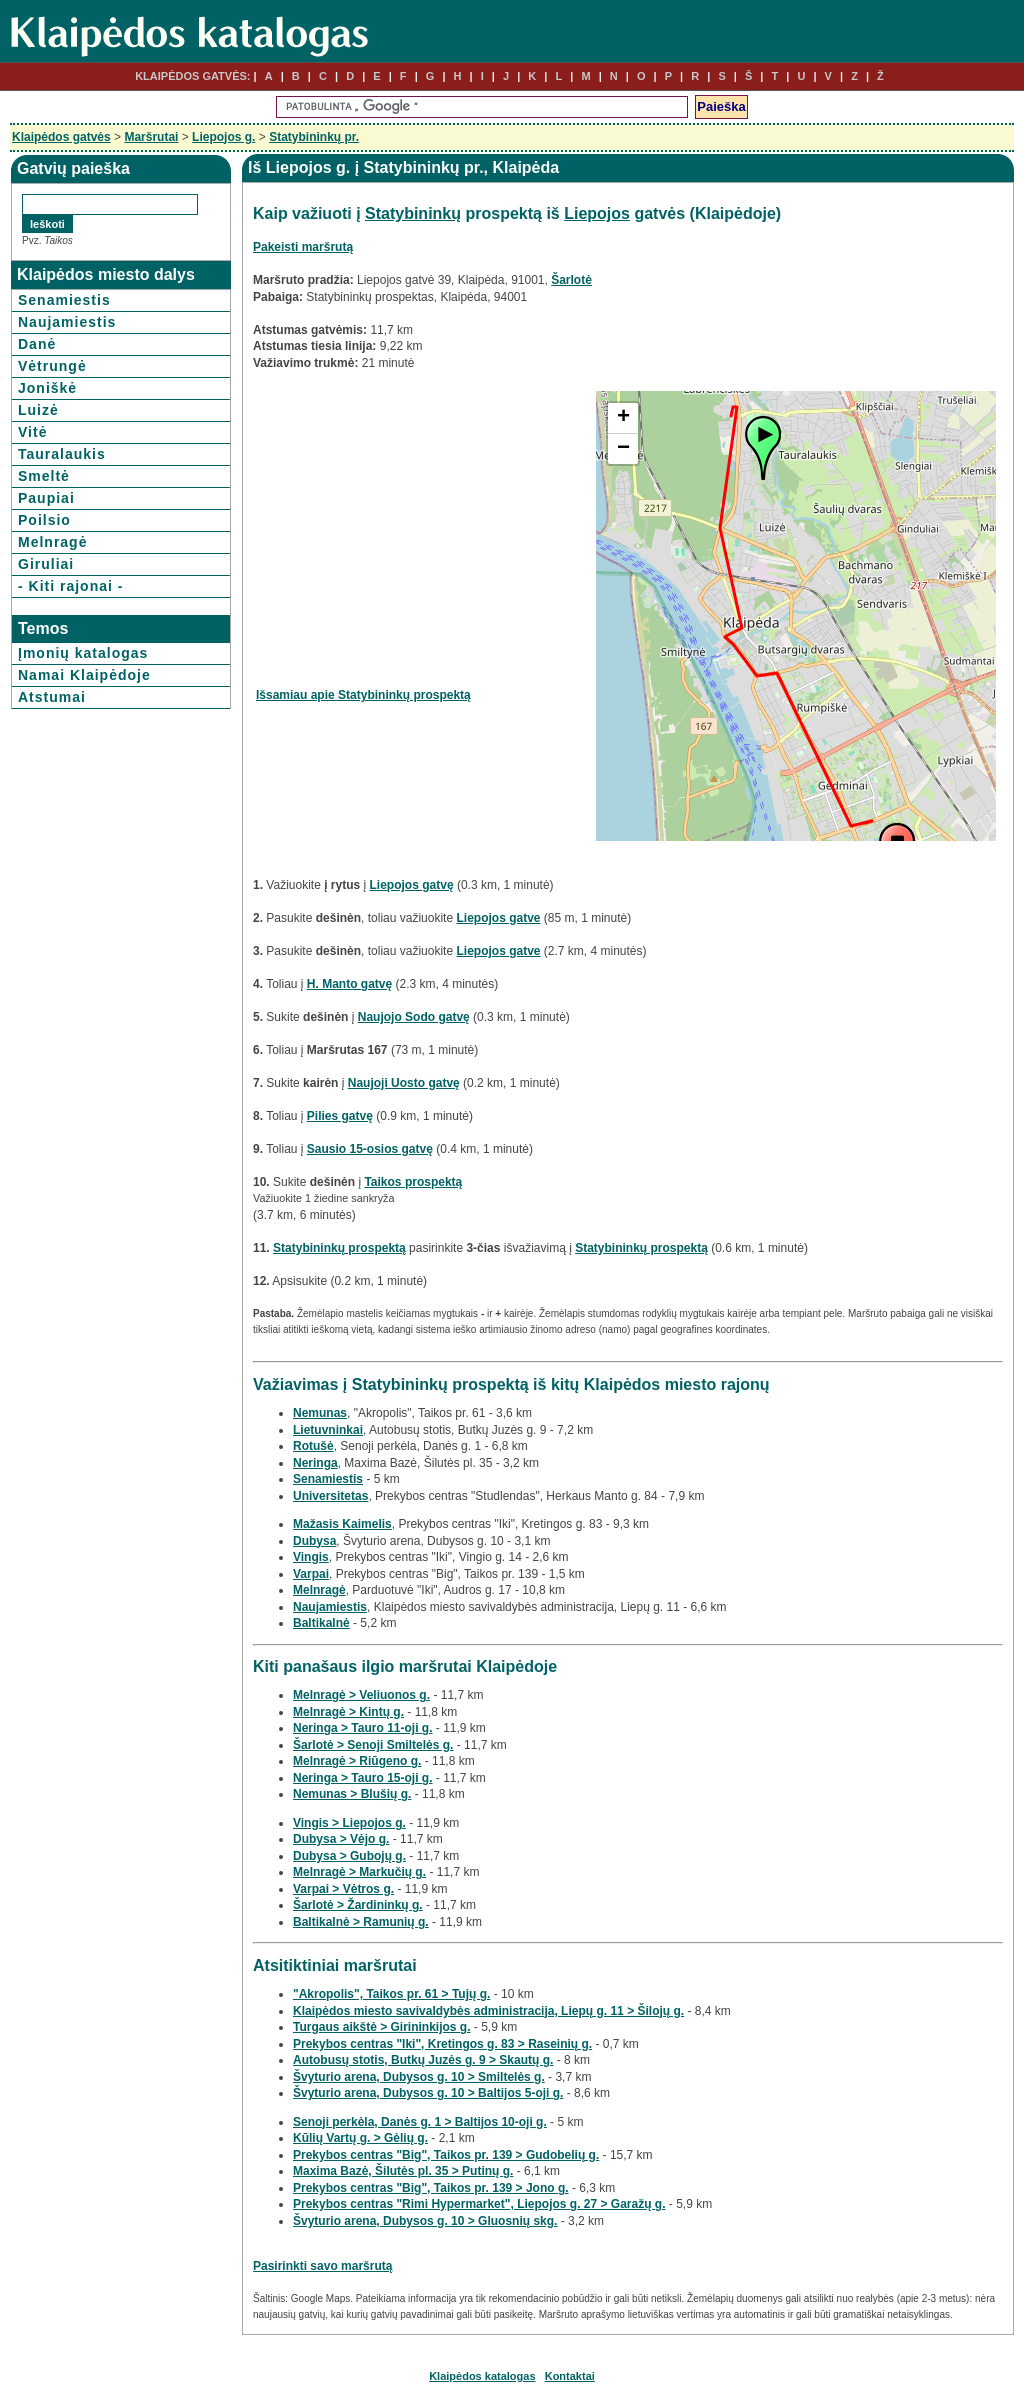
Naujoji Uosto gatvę (404, 1083)
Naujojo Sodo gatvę (414, 1017)
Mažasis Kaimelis (342, 1524)
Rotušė (313, 1446)
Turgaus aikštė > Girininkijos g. (382, 2027)
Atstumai (52, 697)
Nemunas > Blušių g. (352, 1794)
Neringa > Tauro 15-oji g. (362, 1778)
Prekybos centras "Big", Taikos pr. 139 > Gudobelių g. (446, 2155)
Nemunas (320, 1413)
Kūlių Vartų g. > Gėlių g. (360, 2138)
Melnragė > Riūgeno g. (357, 1761)
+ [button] (623, 418)
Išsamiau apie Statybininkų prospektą (363, 695)
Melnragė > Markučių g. (359, 1872)
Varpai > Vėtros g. (343, 1889)
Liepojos (597, 213)
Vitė (32, 432)
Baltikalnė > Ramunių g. (361, 1922)
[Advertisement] (424, 531)
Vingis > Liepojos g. (349, 1823)
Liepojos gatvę (412, 885)
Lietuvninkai (328, 1430)
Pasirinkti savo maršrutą (322, 2266)
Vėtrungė (52, 366)
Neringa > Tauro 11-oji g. (362, 1728)
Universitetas (330, 1496)
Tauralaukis (62, 454)
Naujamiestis (67, 322)
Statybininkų (413, 213)
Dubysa (314, 1541)
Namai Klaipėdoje (84, 675)
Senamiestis (64, 300)
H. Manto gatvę (349, 984)
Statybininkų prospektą (339, 1248)
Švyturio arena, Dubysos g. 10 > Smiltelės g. (419, 2077)
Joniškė (47, 388)
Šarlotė (571, 280)
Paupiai (46, 498)
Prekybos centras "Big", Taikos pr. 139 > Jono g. (431, 2188)
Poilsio (44, 520)
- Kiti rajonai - (70, 586)
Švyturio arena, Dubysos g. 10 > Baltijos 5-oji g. (428, 2093)
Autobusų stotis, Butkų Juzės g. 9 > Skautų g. (423, 2060)
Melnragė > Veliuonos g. (361, 1695)
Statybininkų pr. (314, 137)
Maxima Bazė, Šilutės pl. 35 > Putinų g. (403, 2171)
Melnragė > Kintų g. (348, 1712)
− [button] (623, 449)
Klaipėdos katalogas (482, 2376)
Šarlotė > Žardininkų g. (358, 1905)
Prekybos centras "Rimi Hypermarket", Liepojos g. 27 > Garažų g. (479, 2204)
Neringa (315, 1463)
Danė (37, 344)
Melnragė (52, 542)
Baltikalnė (321, 1623)
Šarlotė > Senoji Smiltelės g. (373, 1745)
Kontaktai (570, 2376)
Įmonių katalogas (83, 653)
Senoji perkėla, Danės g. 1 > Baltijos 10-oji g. (420, 2122)
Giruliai (46, 564)
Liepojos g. (223, 137)
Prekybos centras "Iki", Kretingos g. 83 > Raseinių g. (442, 2044)
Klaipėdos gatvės (61, 137)
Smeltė (44, 476)
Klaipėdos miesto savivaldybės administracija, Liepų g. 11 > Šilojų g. (488, 2011)
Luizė (38, 410)
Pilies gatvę (340, 1116)
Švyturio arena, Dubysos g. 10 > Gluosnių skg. (425, 2221)
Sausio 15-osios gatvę (370, 1149)
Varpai (311, 1574)
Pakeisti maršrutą (303, 247)
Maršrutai (151, 137)
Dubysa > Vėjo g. (341, 1839)
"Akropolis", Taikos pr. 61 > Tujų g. (391, 1994)
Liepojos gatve (498, 918)
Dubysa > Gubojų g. (349, 1856)
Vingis (311, 1557)
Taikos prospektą (413, 1182)
